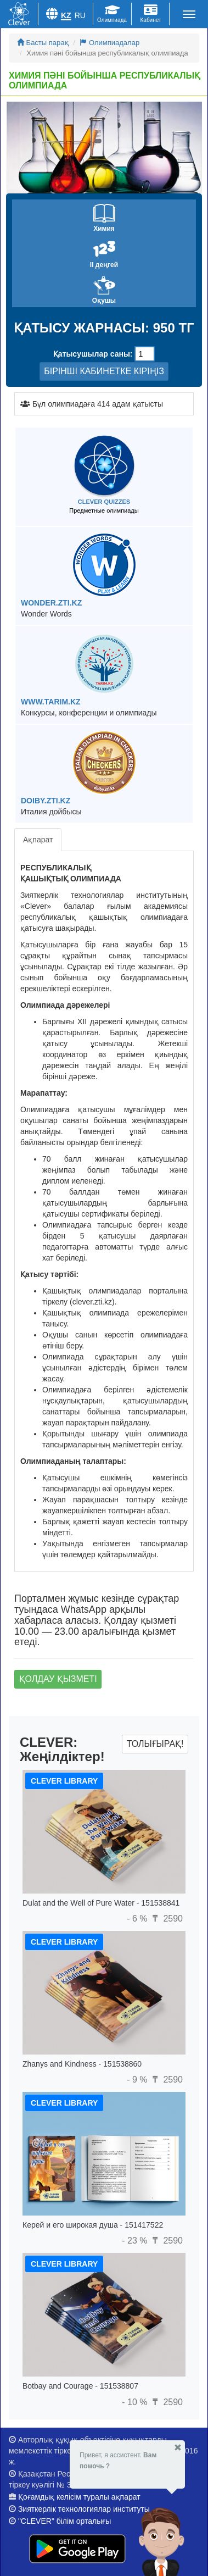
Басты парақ (43, 42)
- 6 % (138, 1918)
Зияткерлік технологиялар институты (84, 2509)
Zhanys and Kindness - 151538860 (82, 2063)
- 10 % (136, 2402)
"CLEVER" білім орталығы (64, 2521)
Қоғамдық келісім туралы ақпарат (79, 2496)
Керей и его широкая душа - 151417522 (93, 2224)
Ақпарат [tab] (38, 839)
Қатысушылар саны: (93, 353)
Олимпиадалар (109, 42)
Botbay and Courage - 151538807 (80, 2385)
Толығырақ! (155, 1743)
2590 (166, 1918)
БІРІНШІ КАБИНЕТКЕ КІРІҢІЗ (104, 371)
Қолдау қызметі (58, 1679)
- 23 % (136, 2240)
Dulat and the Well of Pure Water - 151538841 (101, 1902)
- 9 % (138, 2079)
